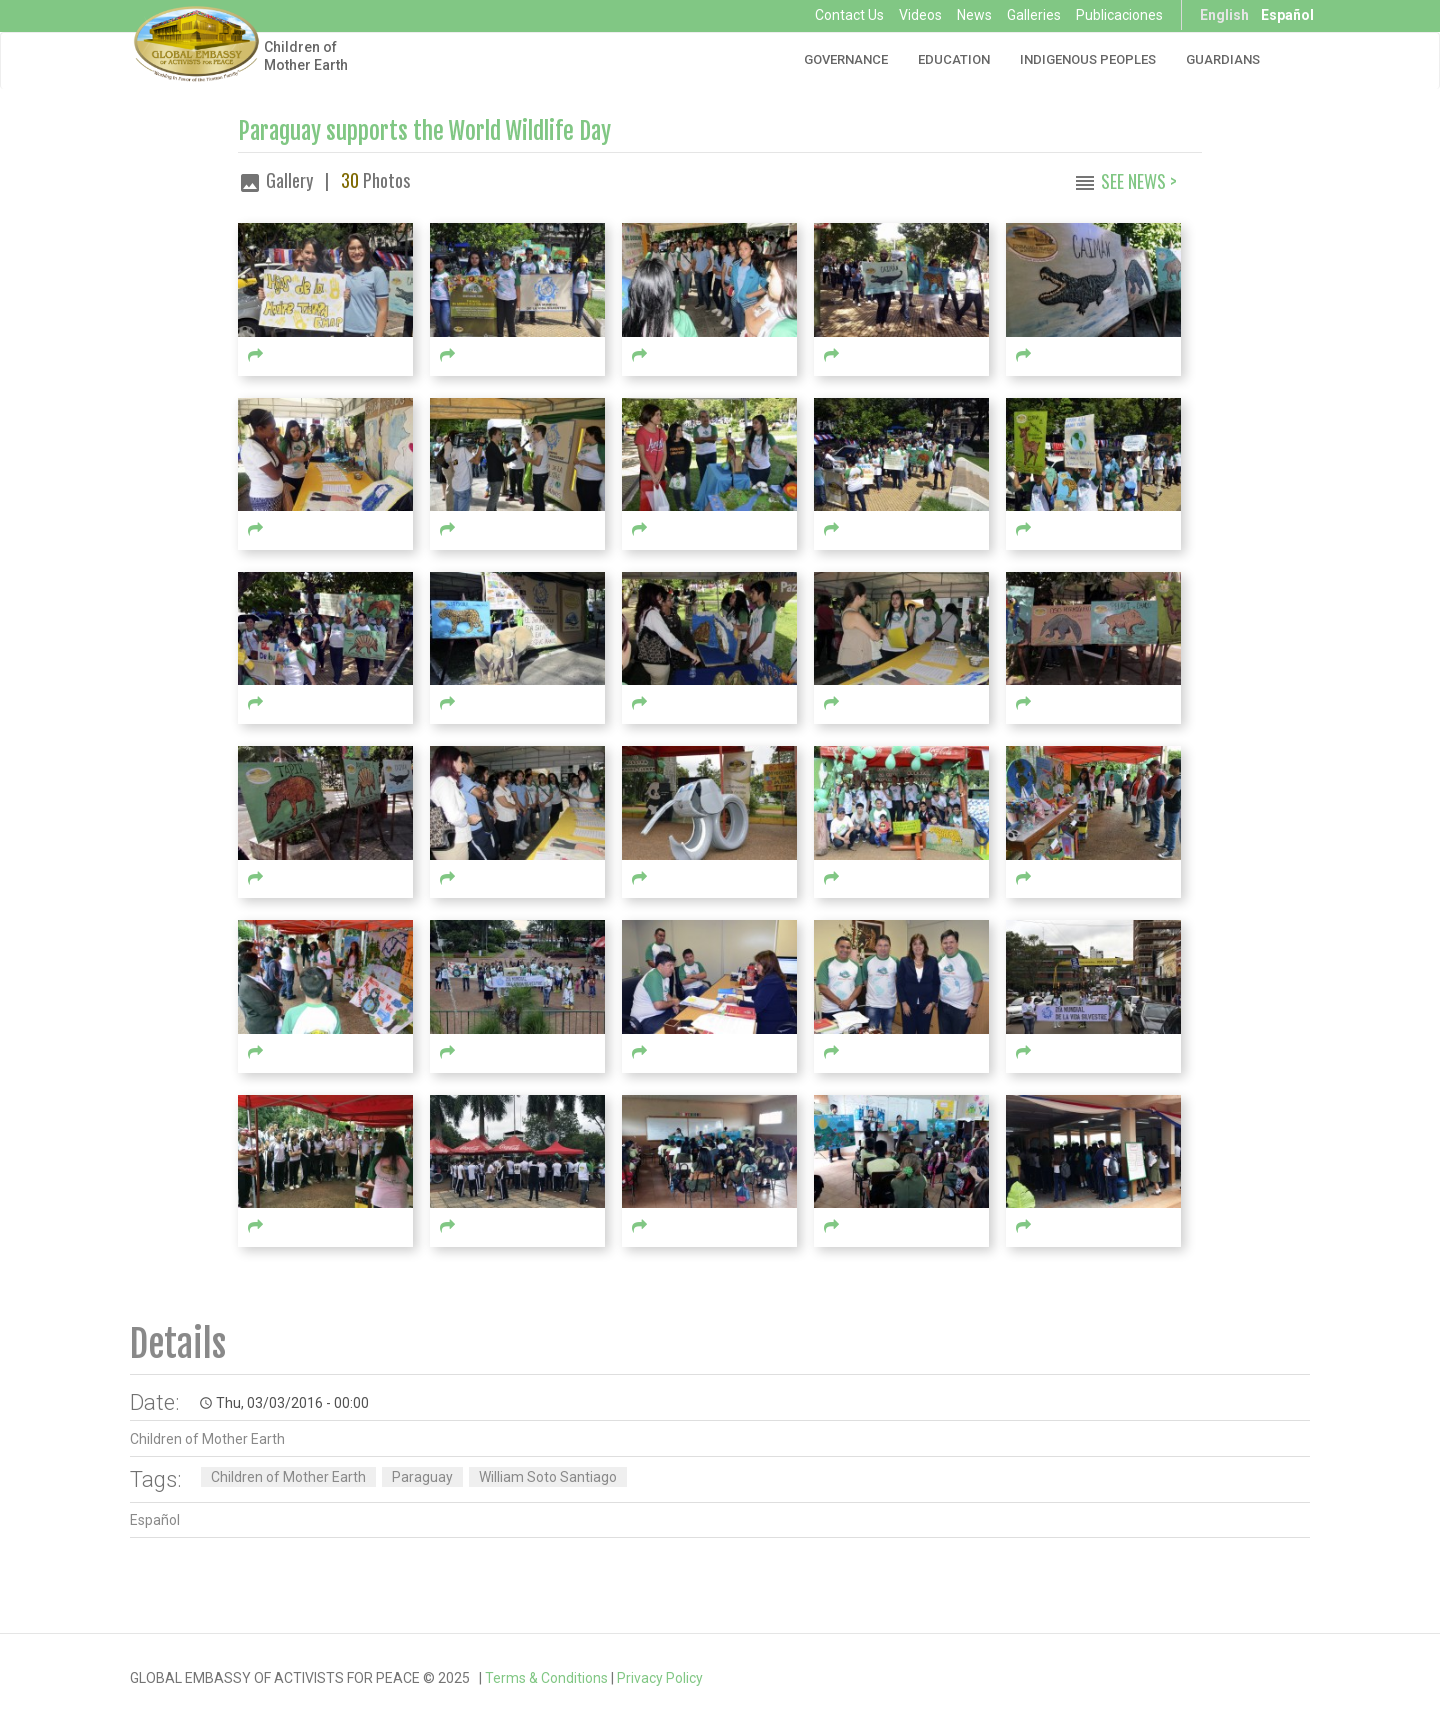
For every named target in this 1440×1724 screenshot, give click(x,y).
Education (954, 59)
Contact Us (849, 15)
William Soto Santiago (548, 1477)
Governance (846, 59)
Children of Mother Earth (306, 56)
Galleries (1034, 15)
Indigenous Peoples (1088, 59)
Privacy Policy (660, 1678)
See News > (1139, 181)
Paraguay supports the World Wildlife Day (424, 131)
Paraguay (422, 1477)
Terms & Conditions (546, 1678)
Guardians (1223, 59)
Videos (920, 15)
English (1224, 15)
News (974, 15)
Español (1287, 15)
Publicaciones (1119, 15)
